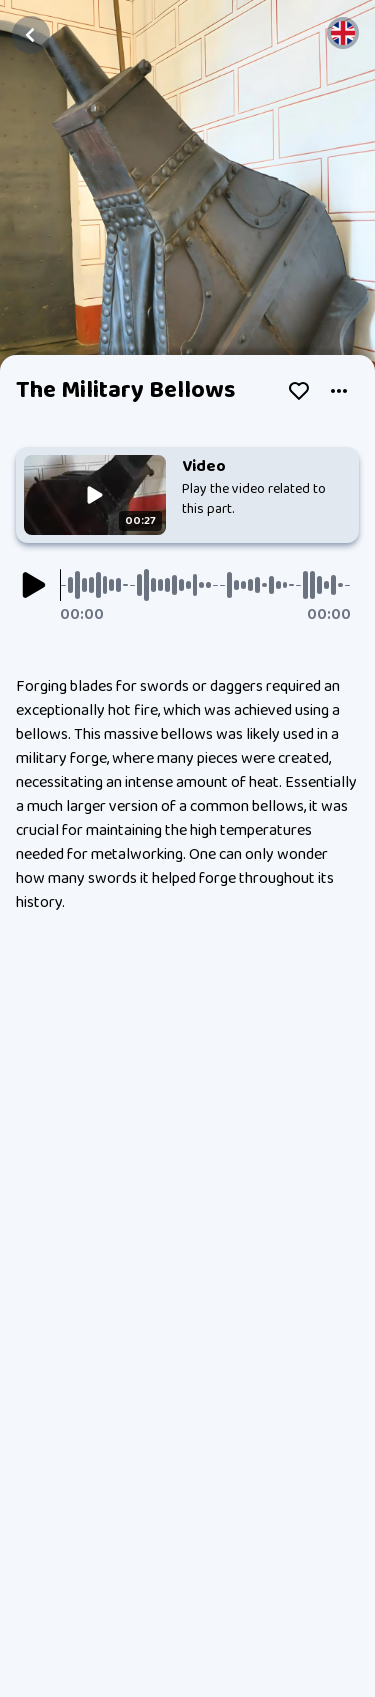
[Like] (299, 391)
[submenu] (339, 391)
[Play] (34, 585)
